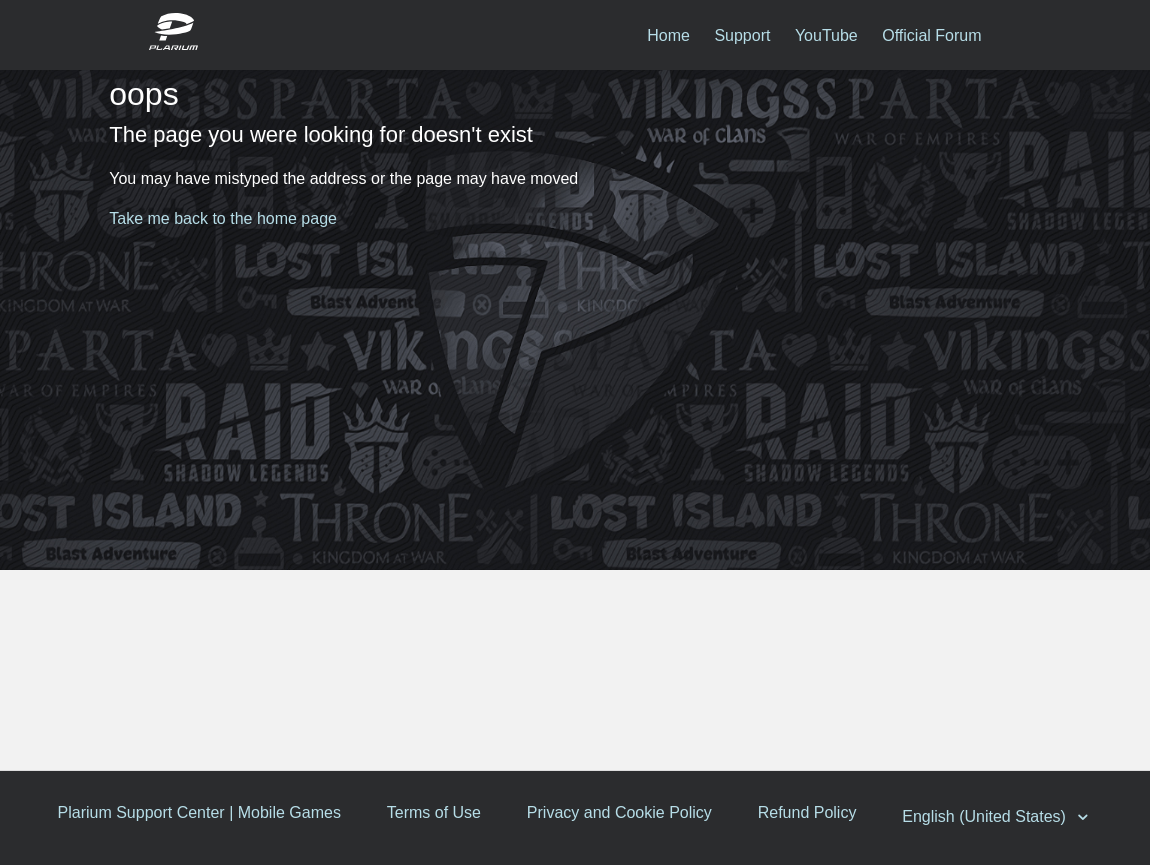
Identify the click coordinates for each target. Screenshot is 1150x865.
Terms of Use (435, 812)
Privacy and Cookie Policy (621, 812)
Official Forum (931, 35)
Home (668, 35)
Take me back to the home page (223, 218)
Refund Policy (810, 812)
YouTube (826, 35)
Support (742, 35)
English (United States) (990, 816)
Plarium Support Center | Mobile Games (199, 812)
